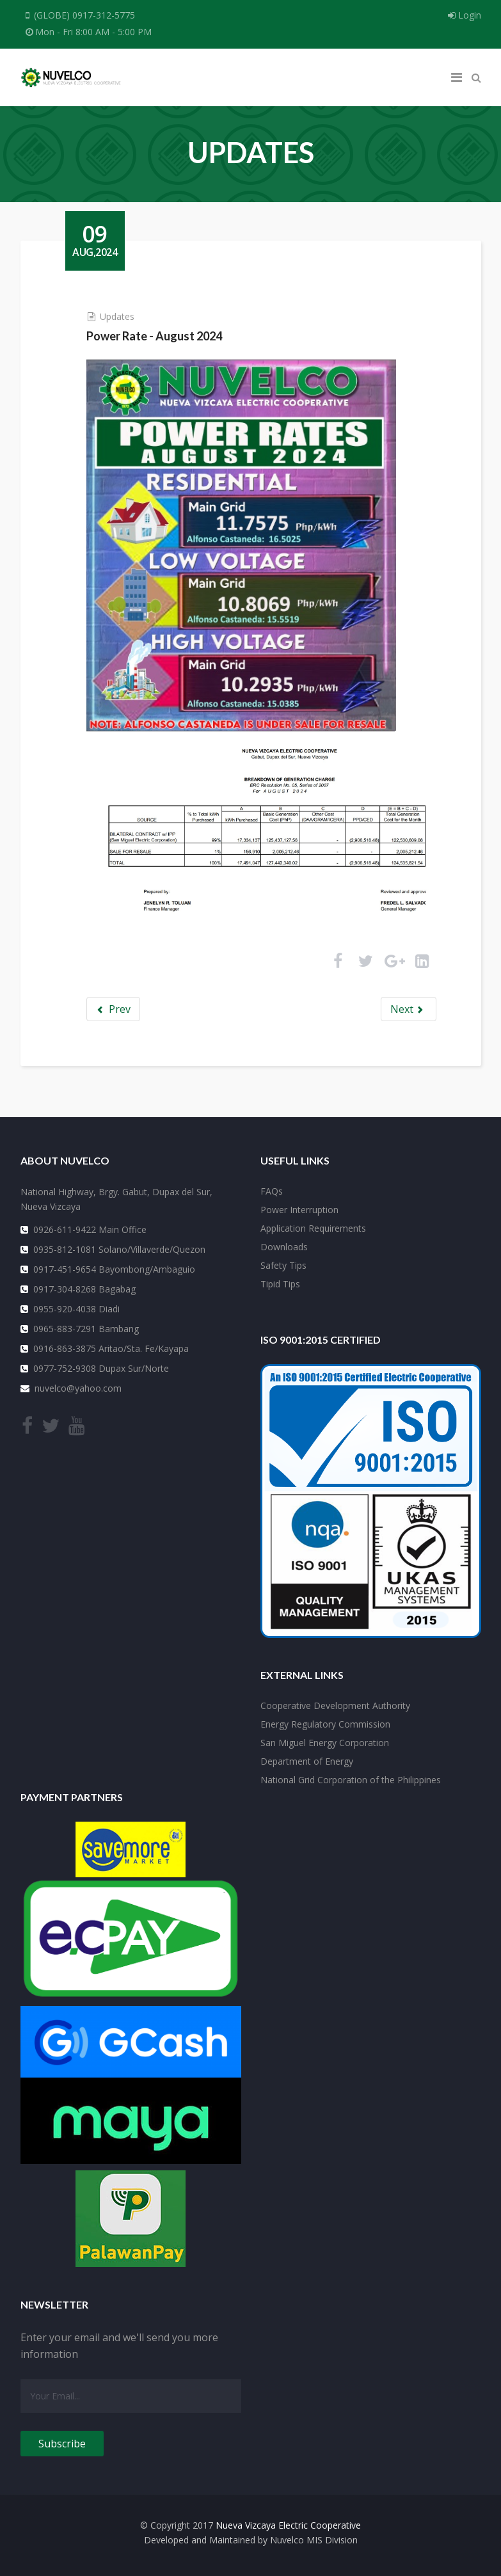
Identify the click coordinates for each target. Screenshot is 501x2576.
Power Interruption (299, 1210)
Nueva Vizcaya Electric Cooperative (288, 2525)
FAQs (271, 1191)
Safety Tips (283, 1265)
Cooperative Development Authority (335, 1705)
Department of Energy (306, 1761)
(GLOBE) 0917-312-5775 (84, 15)
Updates (117, 316)
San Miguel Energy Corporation (324, 1743)
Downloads (284, 1247)
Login (464, 15)
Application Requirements (313, 1228)
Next (407, 1009)
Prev (113, 1009)
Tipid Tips (280, 1284)
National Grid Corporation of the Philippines (350, 1780)
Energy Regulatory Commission (325, 1724)
